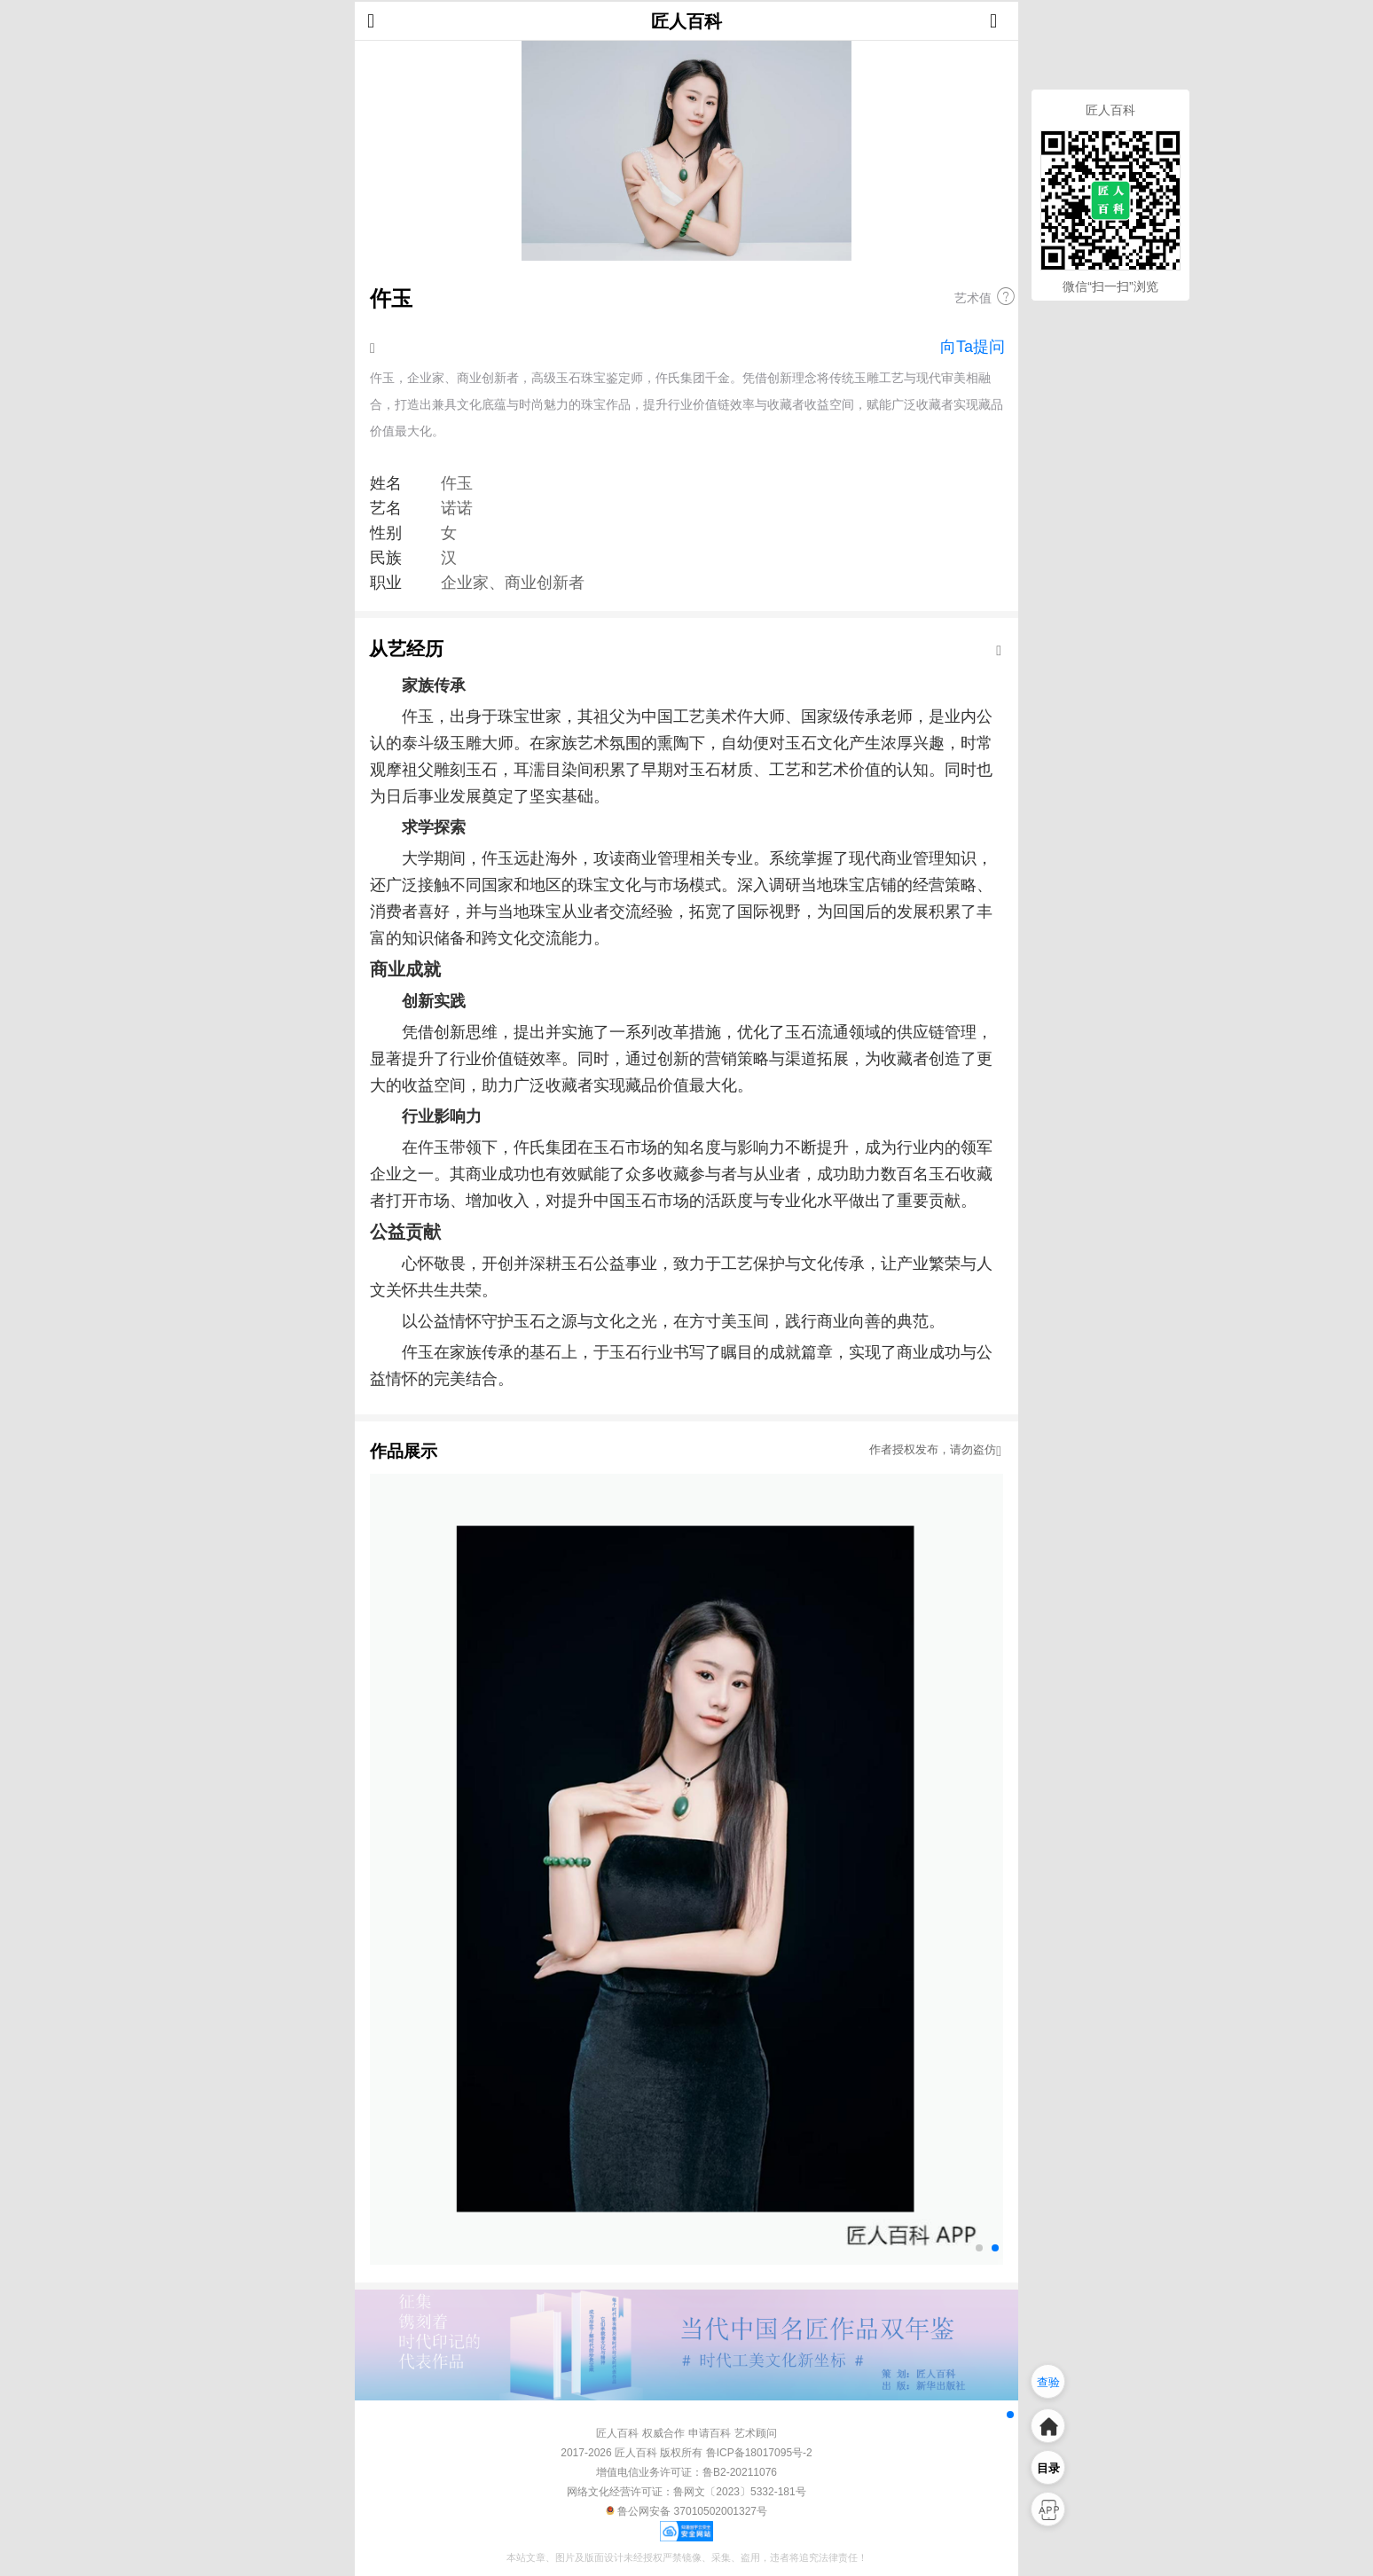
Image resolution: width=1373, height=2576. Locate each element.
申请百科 (709, 2433)
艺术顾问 (755, 2433)
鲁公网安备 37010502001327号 (686, 2511)
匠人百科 (686, 21)
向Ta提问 (972, 347)
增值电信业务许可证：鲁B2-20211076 (686, 2472)
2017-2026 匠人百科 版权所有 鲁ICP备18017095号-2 (686, 2453)
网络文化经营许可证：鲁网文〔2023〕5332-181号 (686, 2492)
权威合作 (663, 2433)
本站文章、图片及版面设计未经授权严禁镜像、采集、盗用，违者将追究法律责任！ (686, 2557)
